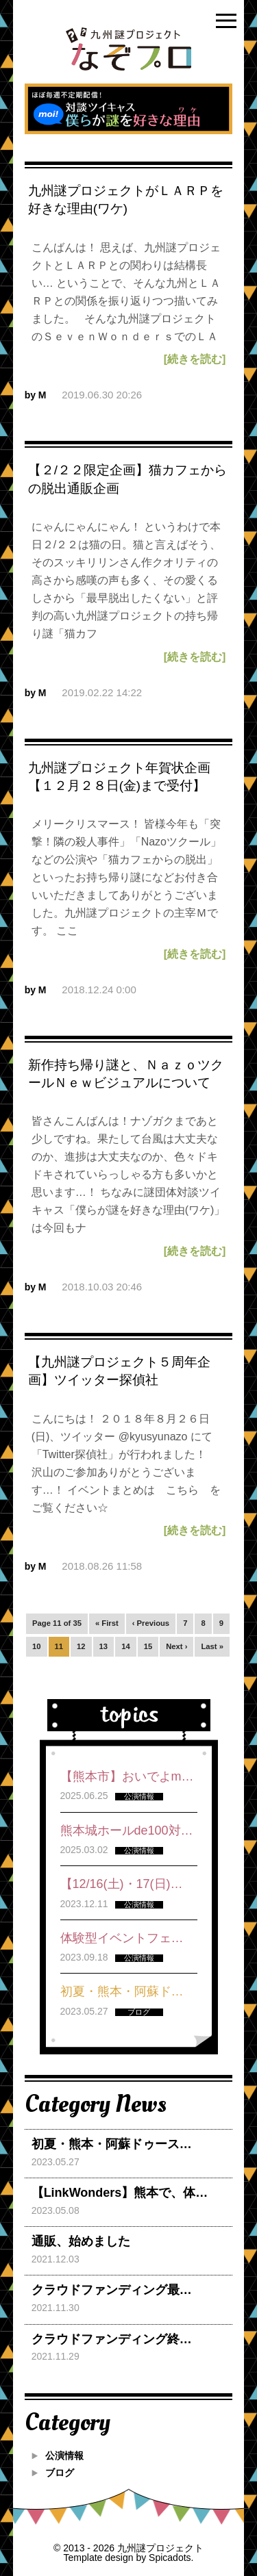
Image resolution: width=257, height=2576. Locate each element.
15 (148, 1646)
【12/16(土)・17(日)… (121, 1884)
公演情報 (64, 2455)
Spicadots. (171, 2557)
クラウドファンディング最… (112, 2290)
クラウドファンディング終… (112, 2339)
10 (36, 1646)
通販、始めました (81, 2241)
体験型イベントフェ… (122, 1938)
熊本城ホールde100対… (126, 1830)
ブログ (59, 2472)
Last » (212, 1646)
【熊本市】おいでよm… (127, 1776)
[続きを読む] (195, 359)
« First (107, 1623)
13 (103, 1646)
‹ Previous (150, 1623)
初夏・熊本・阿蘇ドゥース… (112, 2144)
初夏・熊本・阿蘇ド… (122, 1991)
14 (125, 1646)
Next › (176, 1646)
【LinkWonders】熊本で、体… (120, 2192)
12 (81, 1646)
